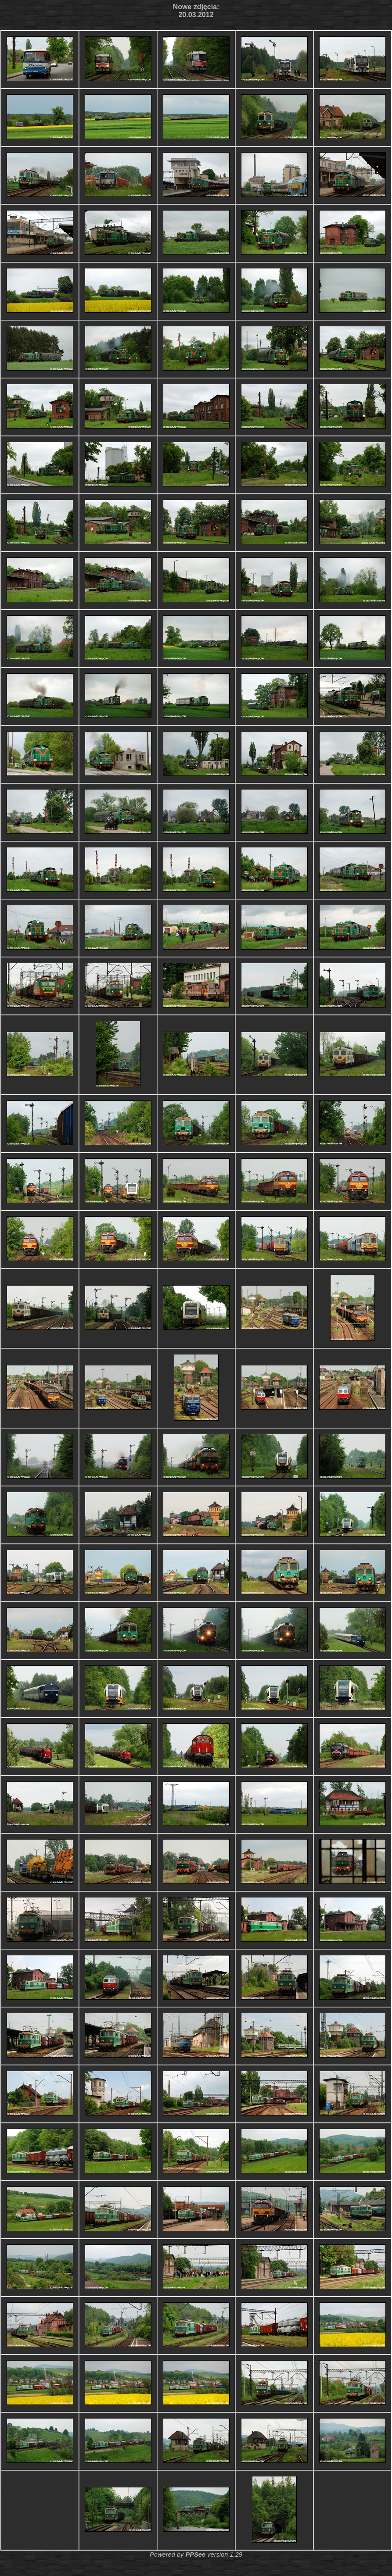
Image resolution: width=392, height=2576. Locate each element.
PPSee (195, 2554)
